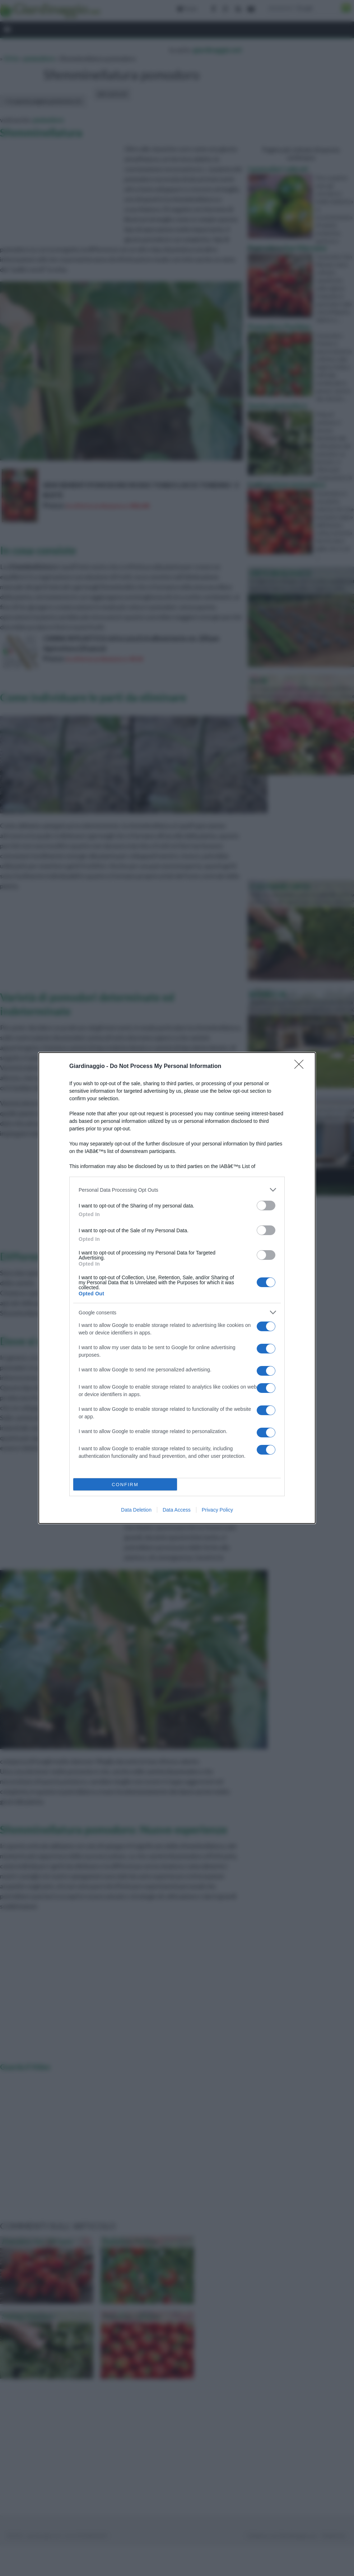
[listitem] (177, 1190)
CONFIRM (125, 1484)
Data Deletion (136, 1510)
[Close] (301, 1066)
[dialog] (177, 1288)
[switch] (266, 1205)
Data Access (177, 1510)
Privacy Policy (217, 1510)
